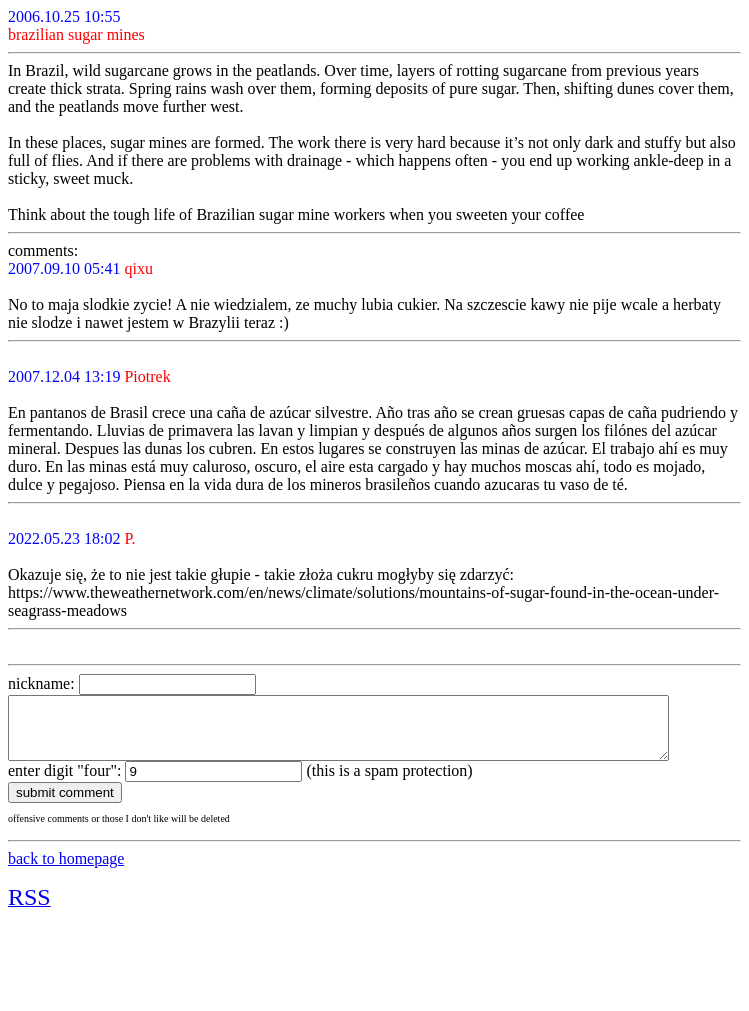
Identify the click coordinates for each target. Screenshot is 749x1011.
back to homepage (66, 870)
